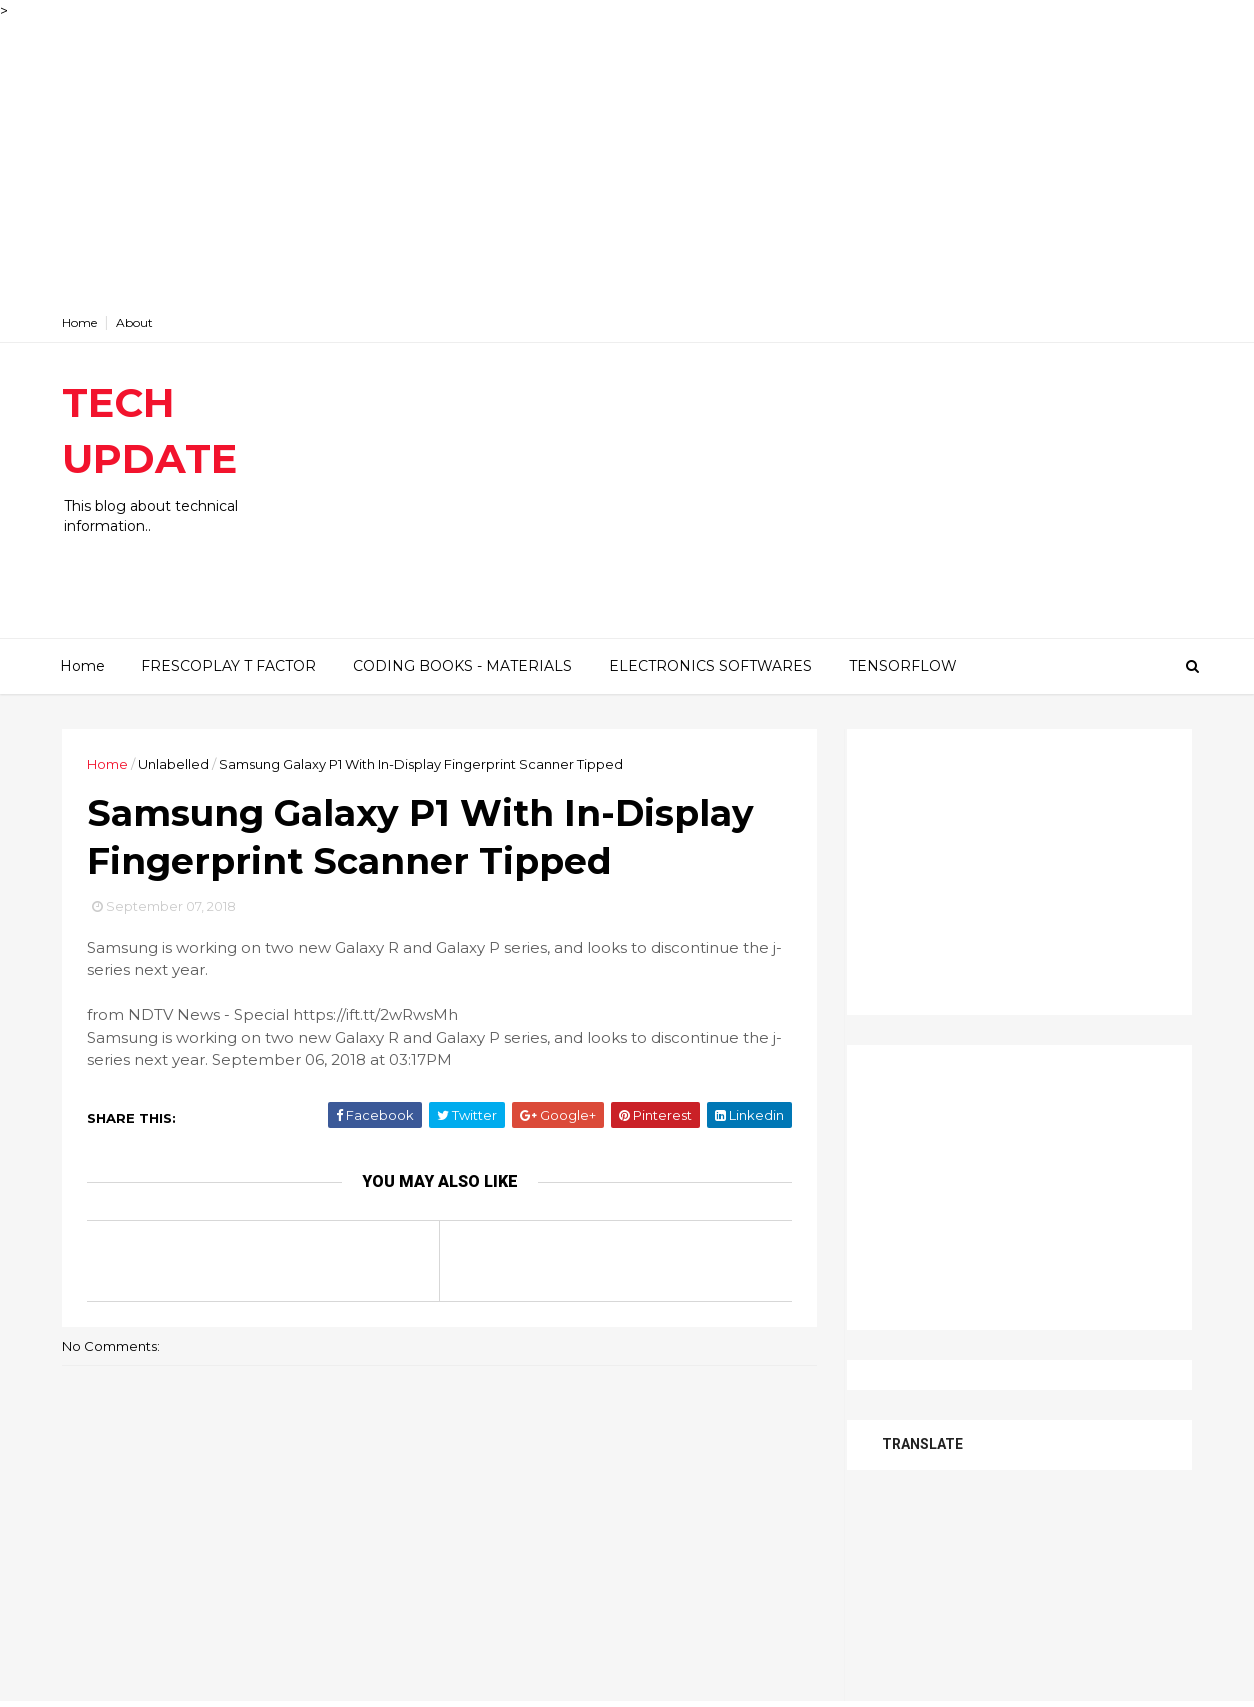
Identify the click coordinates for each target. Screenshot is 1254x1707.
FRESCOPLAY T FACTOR (228, 666)
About (134, 322)
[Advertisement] (600, 162)
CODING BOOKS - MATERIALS (462, 666)
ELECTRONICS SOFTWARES (710, 666)
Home (79, 322)
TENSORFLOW (903, 666)
